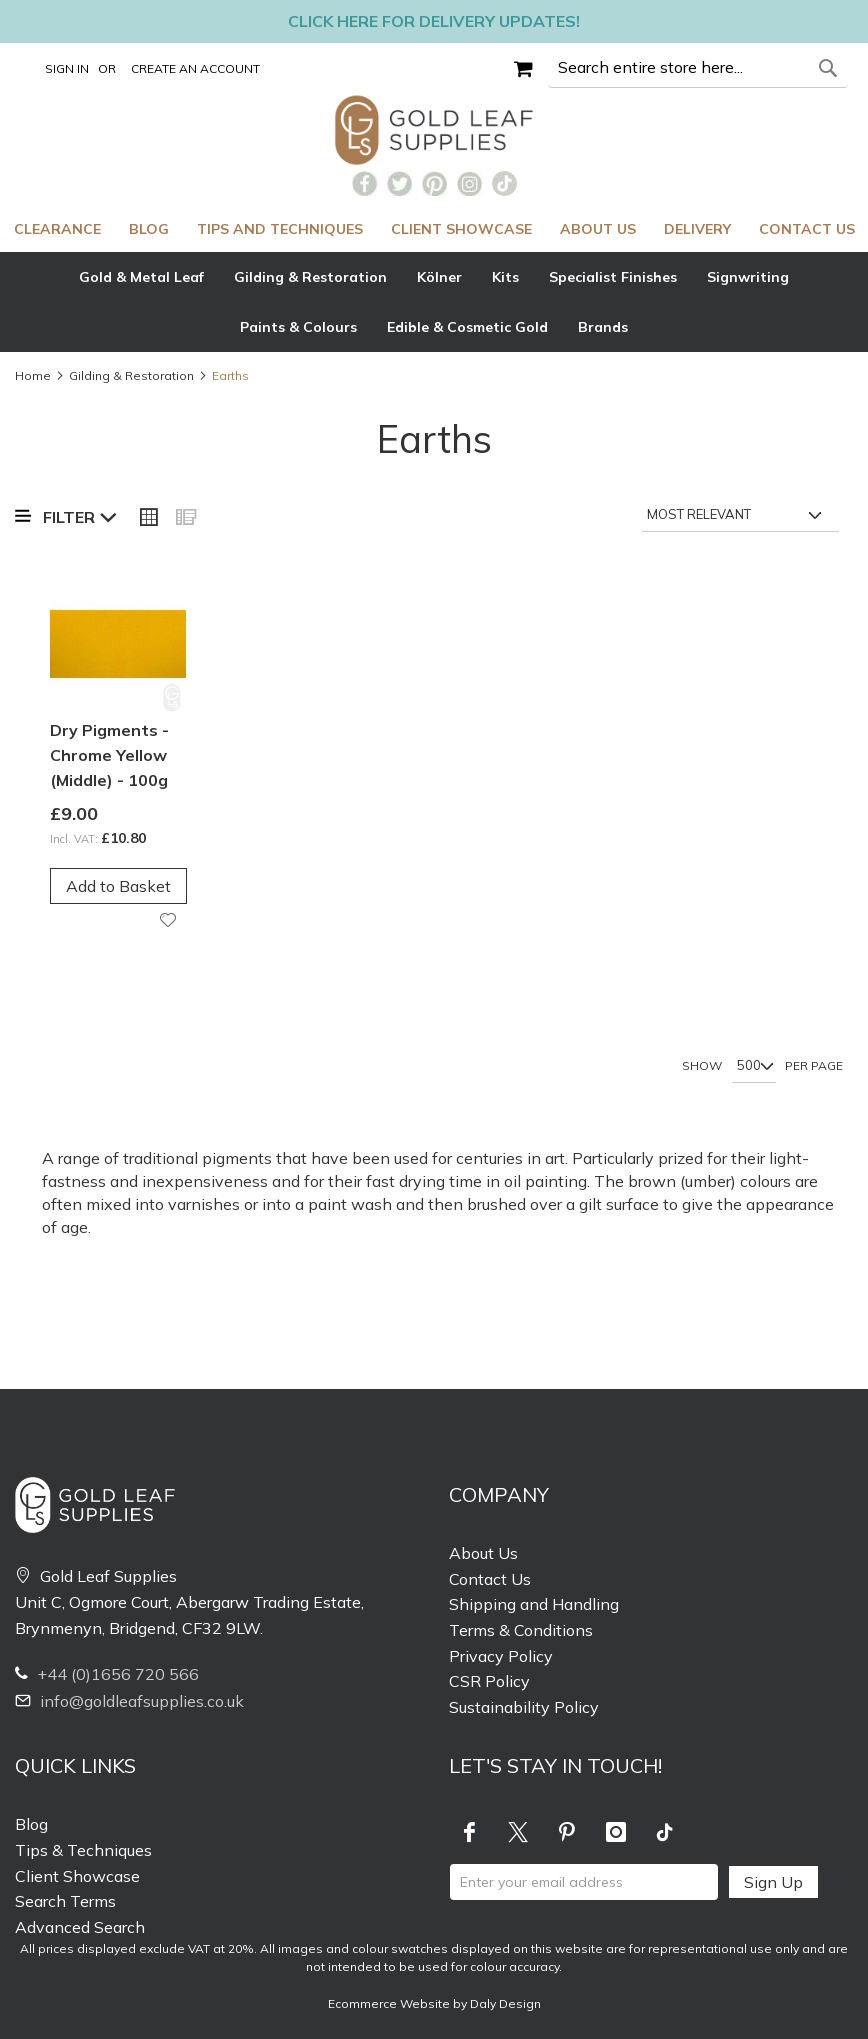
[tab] (434, 302)
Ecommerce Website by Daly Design (434, 2003)
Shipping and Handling (534, 1604)
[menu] (434, 229)
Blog (31, 1824)
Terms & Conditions (521, 1630)
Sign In (67, 68)
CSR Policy (489, 1681)
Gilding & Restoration (131, 375)
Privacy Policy (501, 1656)
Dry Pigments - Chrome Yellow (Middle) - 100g (109, 755)
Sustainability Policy (524, 1707)
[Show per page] (754, 1067)
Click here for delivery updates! (434, 21)
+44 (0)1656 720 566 (107, 1674)
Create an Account (195, 68)
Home (33, 375)
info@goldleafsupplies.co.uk (129, 1701)
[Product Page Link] (118, 646)
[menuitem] (57, 229)
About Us (483, 1553)
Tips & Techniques (83, 1850)
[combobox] (698, 68)
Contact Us (490, 1579)
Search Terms (65, 1901)
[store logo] (434, 130)
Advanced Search (80, 1927)
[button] (171, 921)
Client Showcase (77, 1876)
